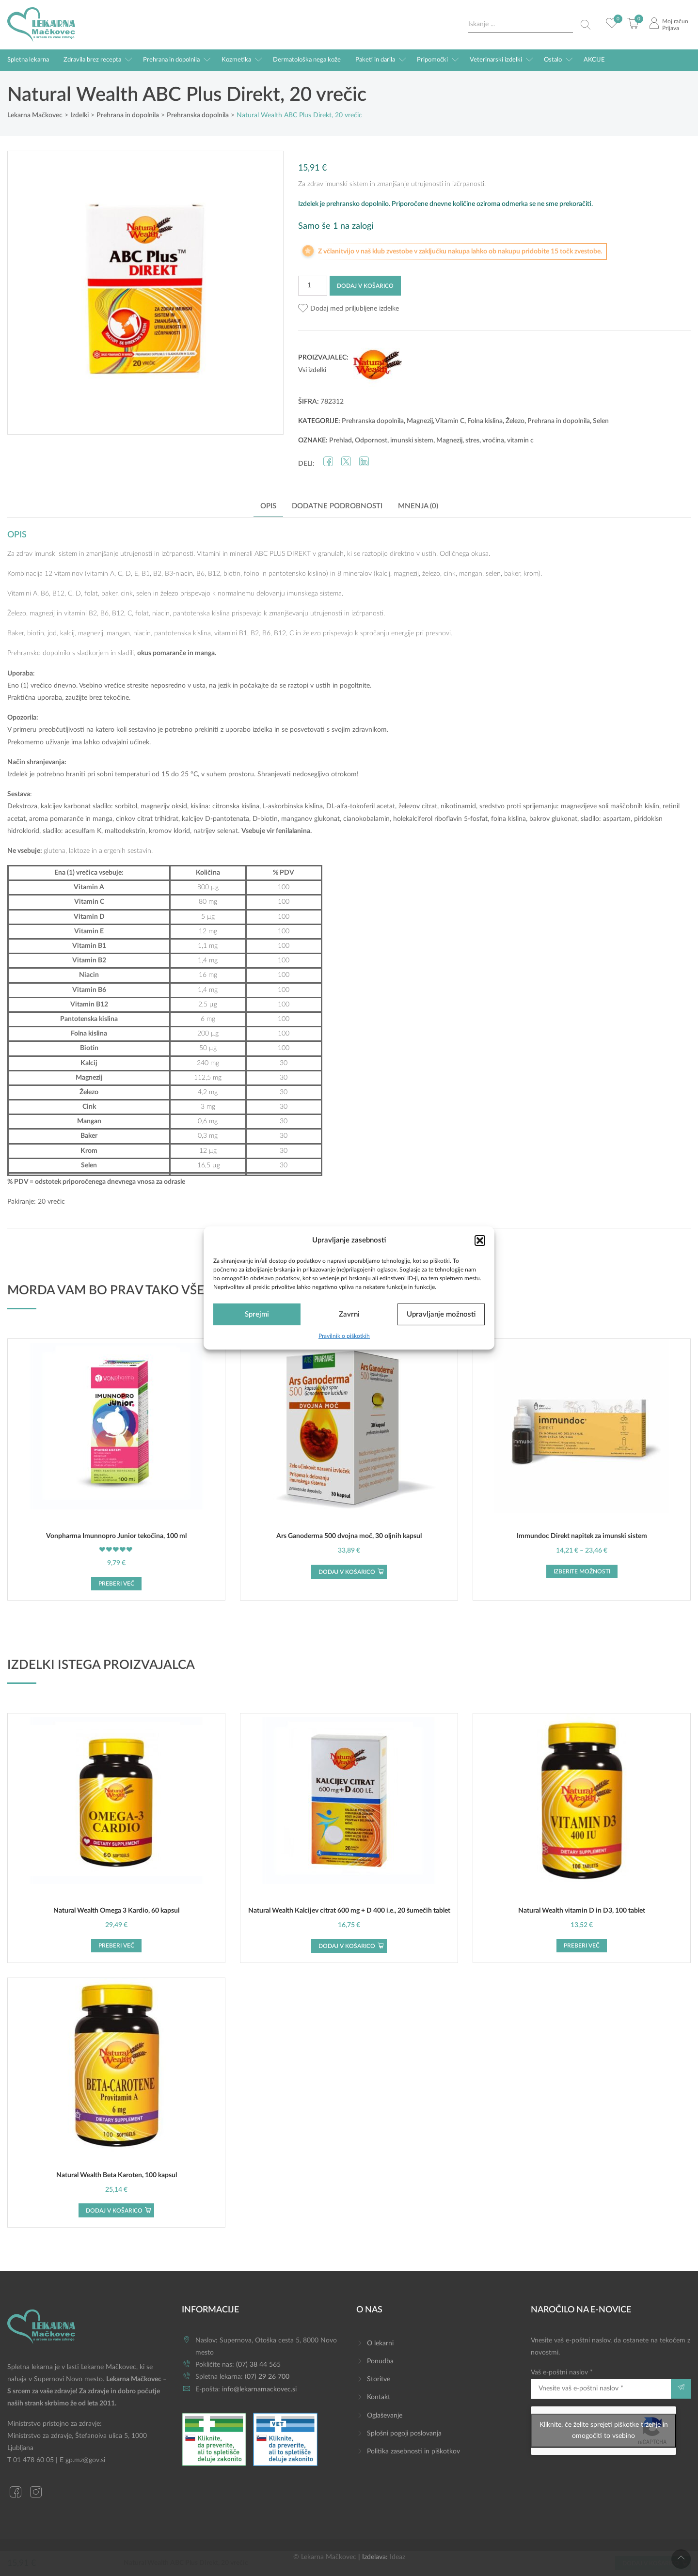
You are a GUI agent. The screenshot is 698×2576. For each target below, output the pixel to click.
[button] (480, 1240)
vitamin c (520, 440)
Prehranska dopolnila (373, 421)
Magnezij (420, 421)
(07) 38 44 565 (258, 2364)
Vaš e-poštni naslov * (601, 2384)
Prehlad (340, 440)
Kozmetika (236, 60)
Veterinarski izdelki (496, 60)
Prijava (670, 28)
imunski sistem (411, 440)
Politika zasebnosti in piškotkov (413, 2451)
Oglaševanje (384, 2415)
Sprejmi (257, 1314)
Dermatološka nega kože (307, 60)
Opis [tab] (268, 506)
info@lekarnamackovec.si (259, 2389)
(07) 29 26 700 (267, 2376)
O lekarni (380, 2343)
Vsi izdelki (312, 370)
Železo (515, 421)
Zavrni (349, 1314)
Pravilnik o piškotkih (344, 1336)
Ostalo (553, 60)
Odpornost (371, 440)
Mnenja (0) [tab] (418, 506)
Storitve (378, 2379)
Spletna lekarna (28, 60)
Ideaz (397, 2557)
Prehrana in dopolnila (171, 60)
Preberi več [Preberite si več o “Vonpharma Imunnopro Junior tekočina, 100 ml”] (116, 1583)
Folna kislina (485, 421)
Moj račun (675, 21)
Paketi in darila (375, 60)
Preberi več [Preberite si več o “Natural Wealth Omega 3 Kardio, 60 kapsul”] (116, 1945)
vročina (493, 440)
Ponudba (380, 2361)
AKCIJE (594, 60)
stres (472, 440)
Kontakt (378, 2397)
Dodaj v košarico (365, 286)
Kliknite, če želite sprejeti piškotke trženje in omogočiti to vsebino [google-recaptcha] (603, 2430)
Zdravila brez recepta (92, 60)
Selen (601, 421)
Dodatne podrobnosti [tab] (337, 506)
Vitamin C (449, 421)
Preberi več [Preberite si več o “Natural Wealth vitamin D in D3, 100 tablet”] (582, 1945)
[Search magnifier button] (585, 24)
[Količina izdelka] (312, 286)
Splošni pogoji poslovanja (404, 2433)
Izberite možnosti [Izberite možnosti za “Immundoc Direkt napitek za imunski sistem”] (582, 1571)
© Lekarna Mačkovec (324, 2557)
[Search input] (520, 24)
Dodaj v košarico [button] (346, 1572)
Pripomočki (432, 60)
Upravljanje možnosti (441, 1314)
